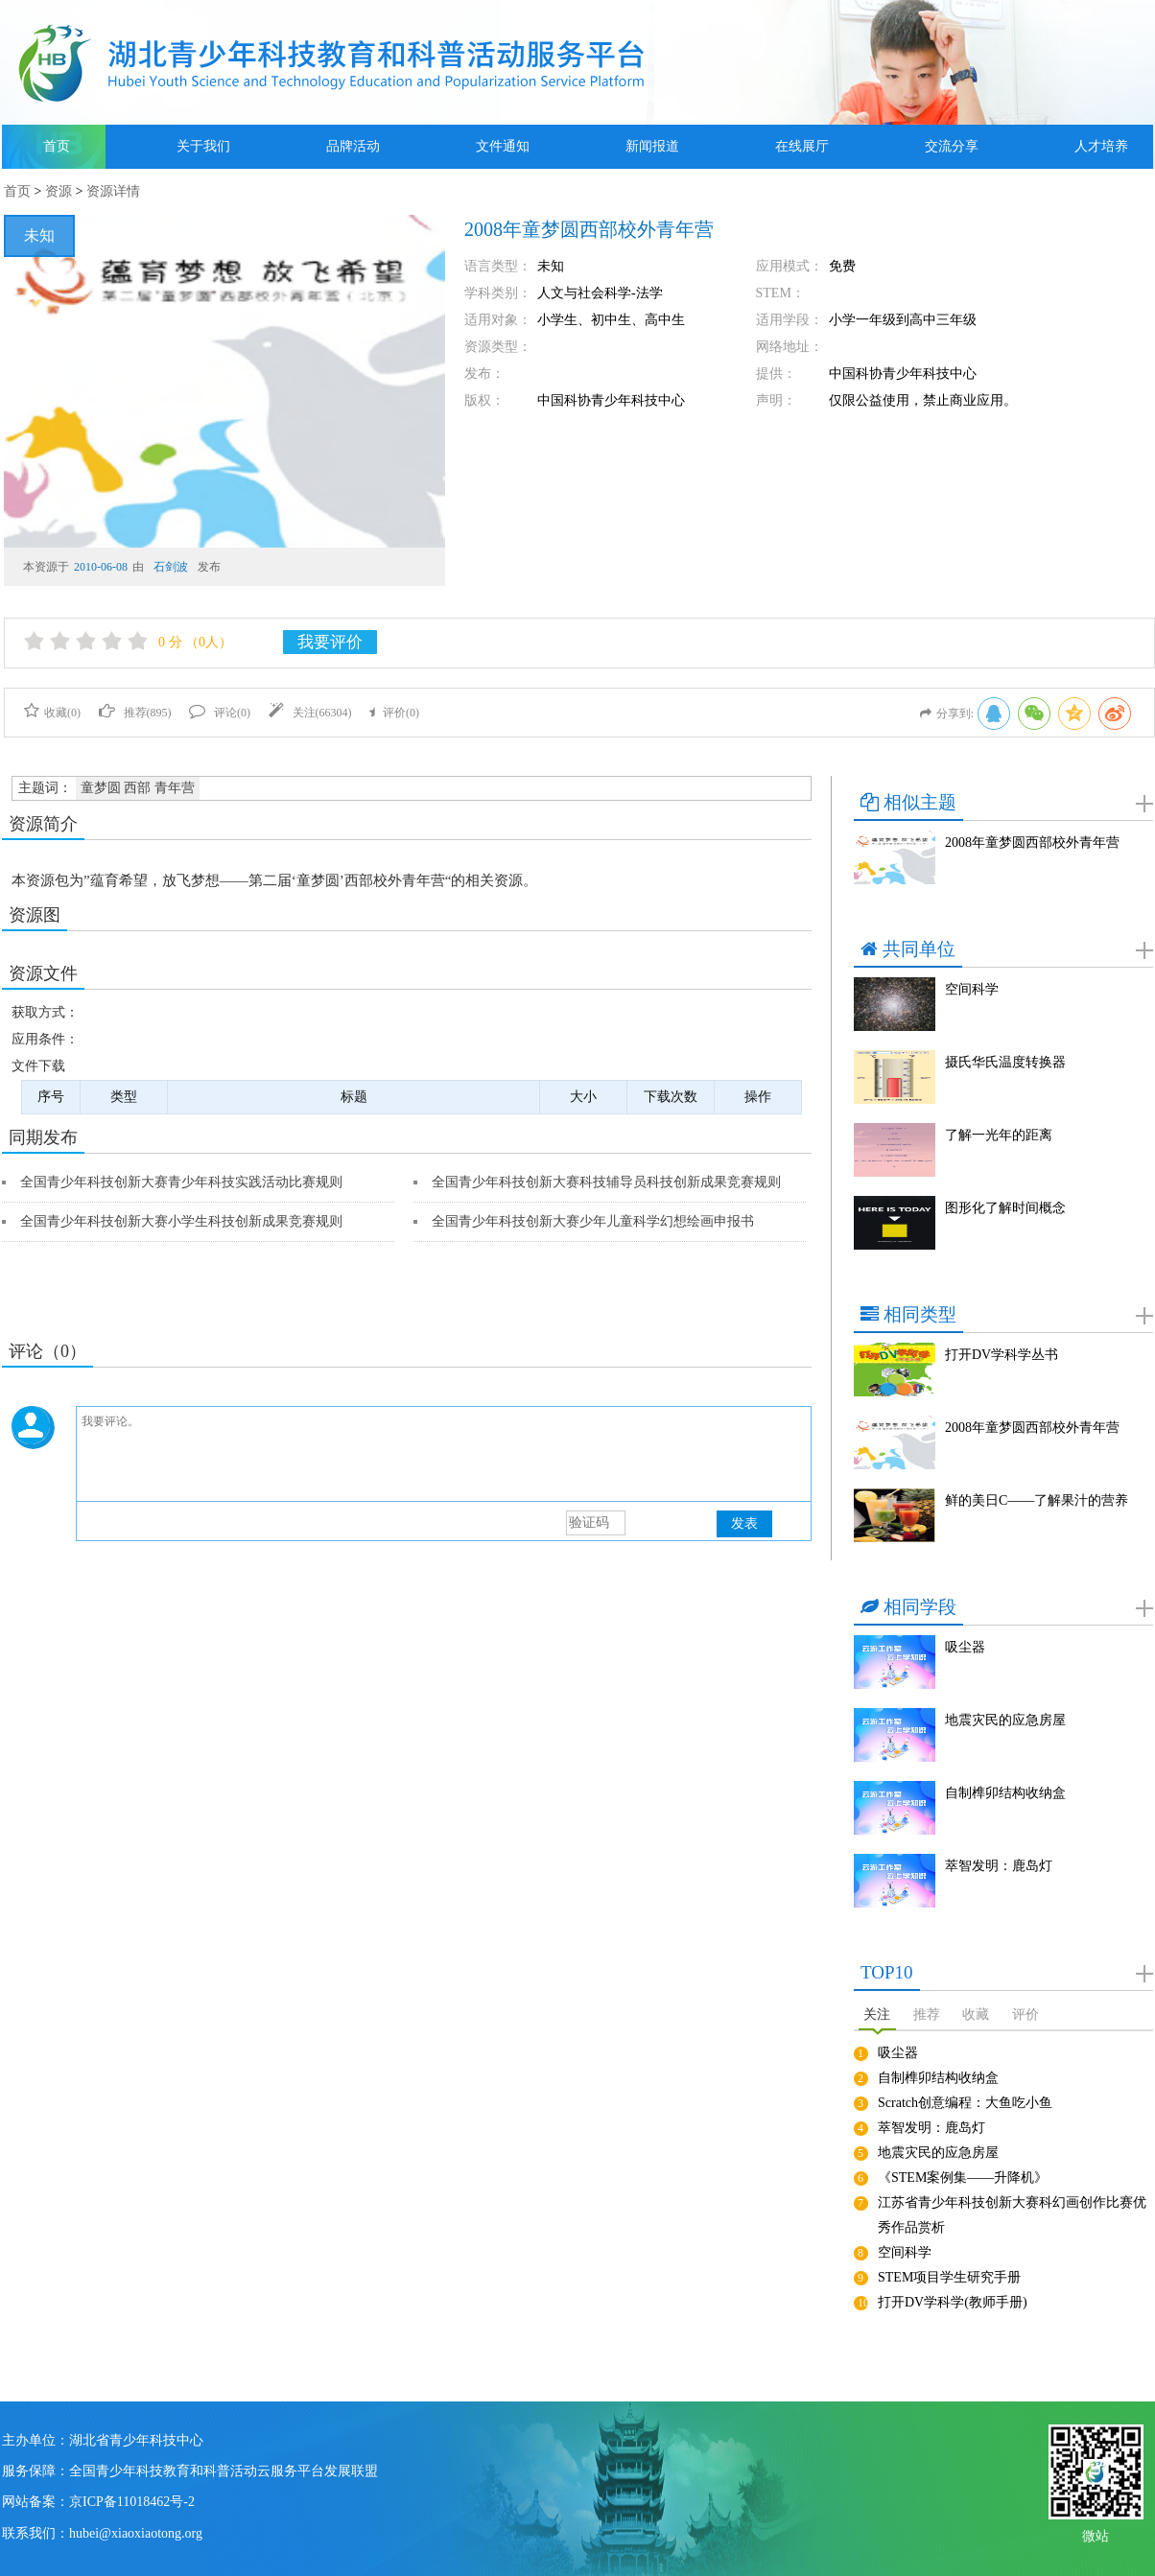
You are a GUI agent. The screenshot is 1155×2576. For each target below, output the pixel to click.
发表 (744, 1523)
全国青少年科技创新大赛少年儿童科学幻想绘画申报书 (593, 1221)
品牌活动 (353, 146)
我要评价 (330, 642)
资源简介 (43, 823)
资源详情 (113, 191)
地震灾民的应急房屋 (1005, 1720)
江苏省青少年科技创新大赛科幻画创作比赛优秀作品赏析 (1012, 2215)
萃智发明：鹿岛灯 (998, 1866)
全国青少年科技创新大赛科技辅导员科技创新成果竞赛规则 (606, 1182)
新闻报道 (652, 146)
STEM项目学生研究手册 (949, 2277)
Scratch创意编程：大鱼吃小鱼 (965, 2103)
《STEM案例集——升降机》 (963, 2177)
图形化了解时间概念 (1005, 1208)
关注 (876, 2014)
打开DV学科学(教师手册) (952, 2302)
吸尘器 (965, 1647)
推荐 (926, 2014)
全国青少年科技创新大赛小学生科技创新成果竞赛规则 (181, 1221)
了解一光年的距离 (998, 1135)
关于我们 (203, 146)
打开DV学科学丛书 (1001, 1354)
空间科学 (972, 989)
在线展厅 (802, 146)
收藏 (975, 2014)
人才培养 (1101, 146)
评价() (394, 712)
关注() (310, 712)
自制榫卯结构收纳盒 (1005, 1793)
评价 (1025, 2014)
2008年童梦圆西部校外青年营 (1032, 842)
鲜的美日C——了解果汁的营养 (1036, 1500)
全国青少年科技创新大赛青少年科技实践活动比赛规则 (181, 1182)
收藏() (52, 712)
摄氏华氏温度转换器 (1005, 1062)
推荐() (135, 712)
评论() (219, 712)
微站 (1095, 2534)
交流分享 (951, 146)
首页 (56, 146)
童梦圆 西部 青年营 (138, 788)
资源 (58, 191)
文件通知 (503, 146)
